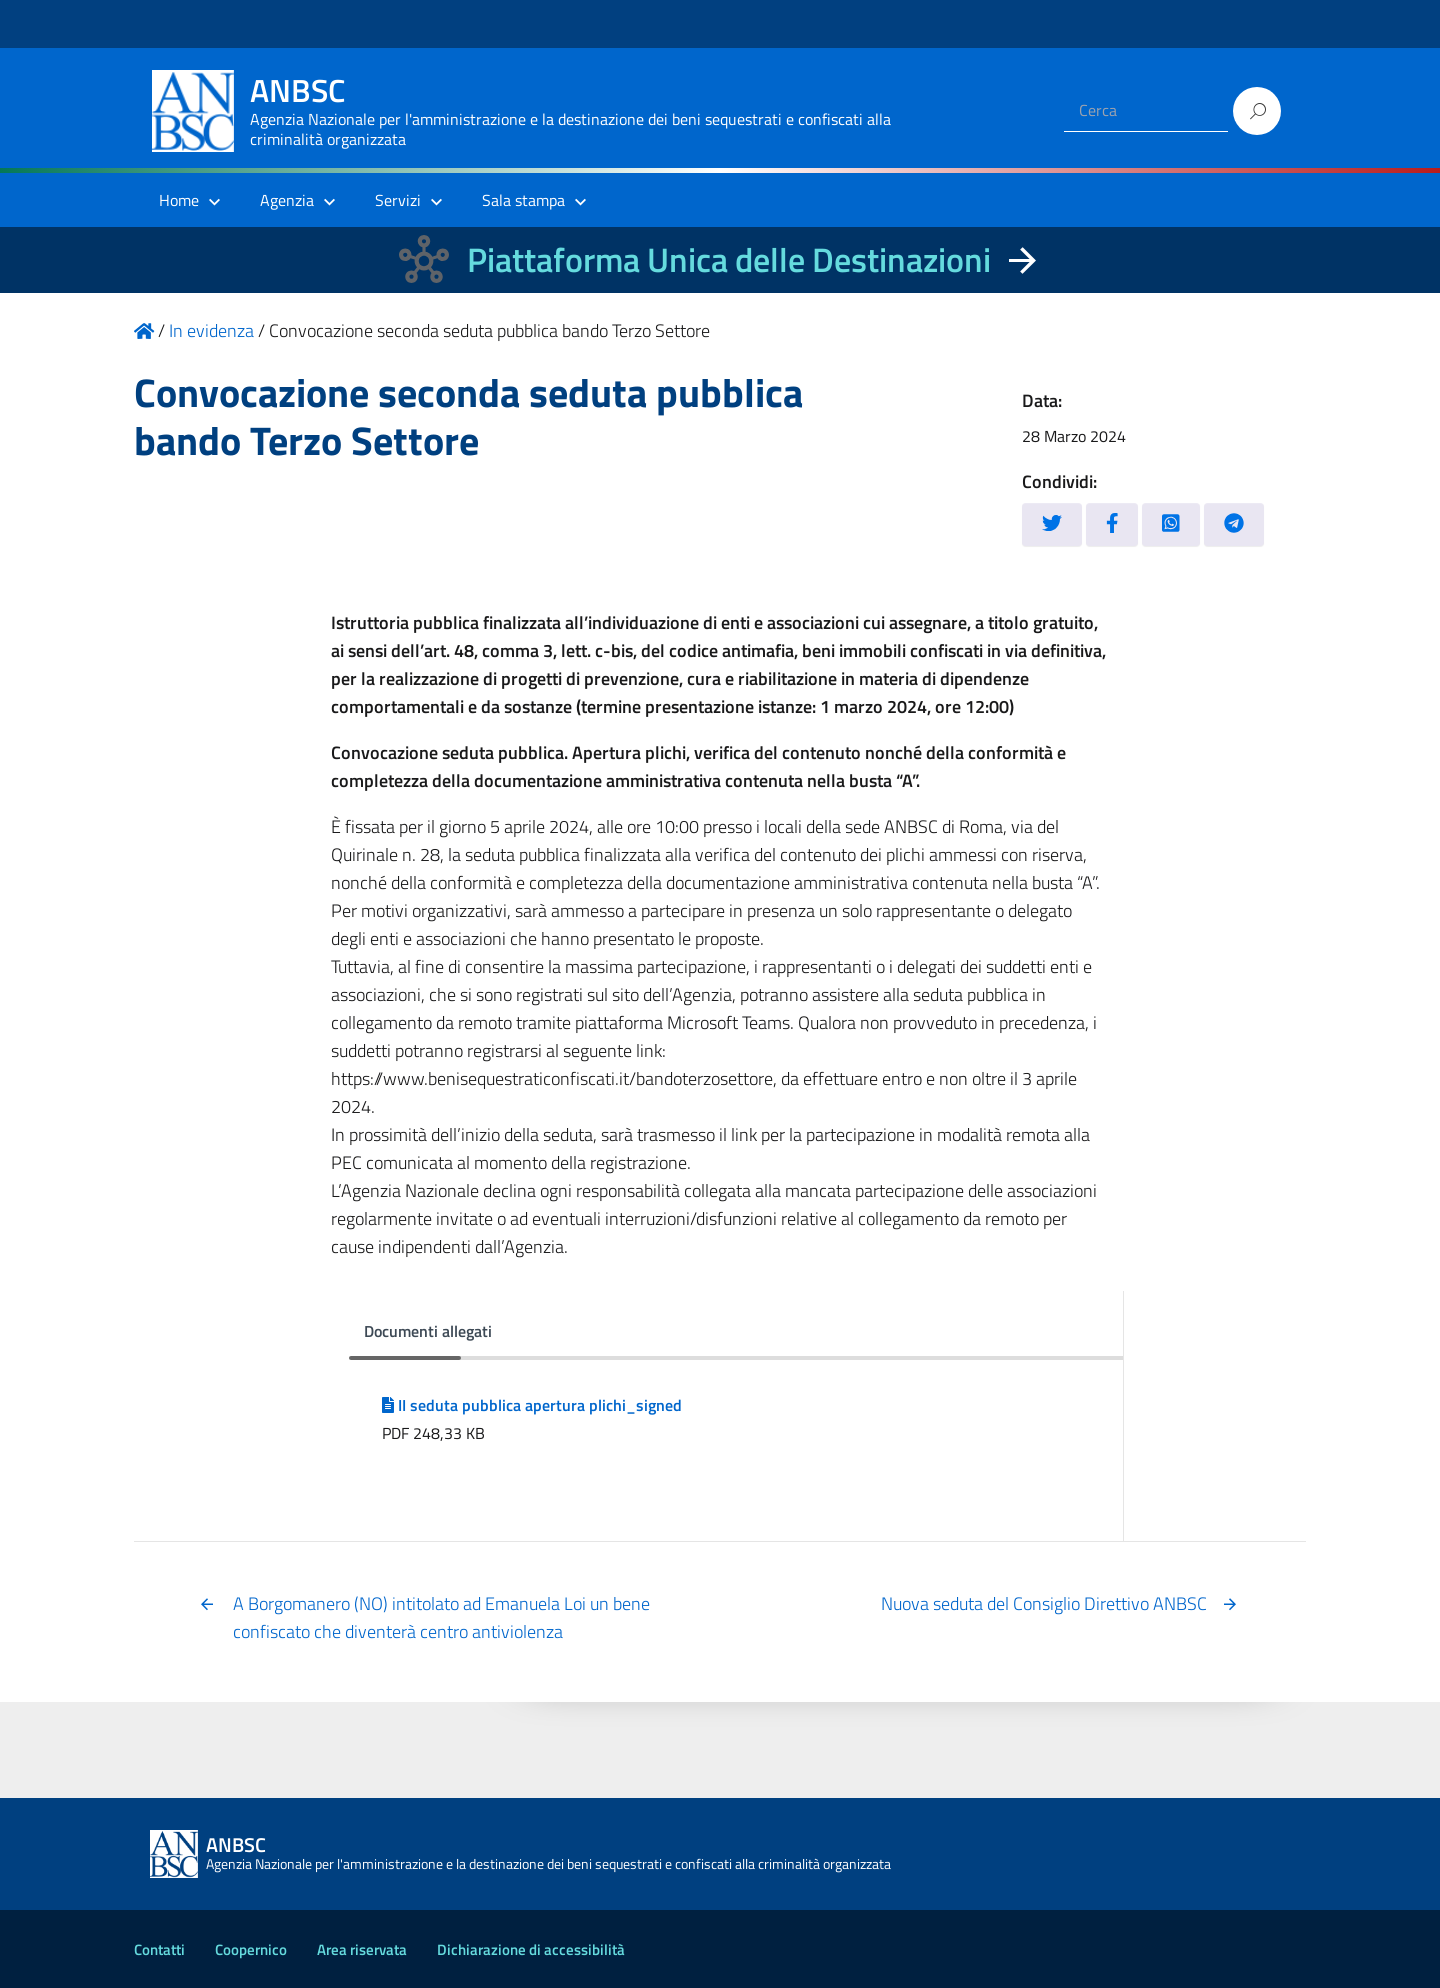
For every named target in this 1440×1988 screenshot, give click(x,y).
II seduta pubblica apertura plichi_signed (532, 1405)
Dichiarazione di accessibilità (531, 1949)
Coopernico (251, 1949)
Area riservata (362, 1949)
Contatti (159, 1949)
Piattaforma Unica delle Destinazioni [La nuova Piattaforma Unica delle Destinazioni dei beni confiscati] (729, 259)
